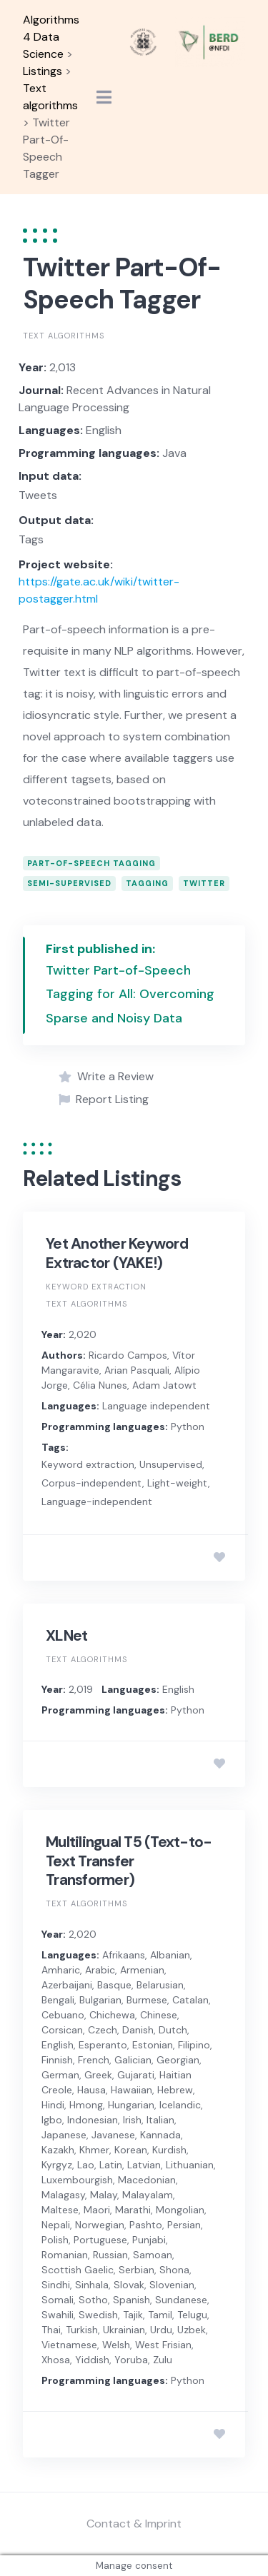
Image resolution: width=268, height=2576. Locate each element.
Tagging (147, 883)
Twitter (204, 883)
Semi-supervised (69, 883)
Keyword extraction (96, 1287)
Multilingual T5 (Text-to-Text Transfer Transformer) (129, 1861)
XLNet (66, 1636)
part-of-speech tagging (91, 863)
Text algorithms (63, 336)
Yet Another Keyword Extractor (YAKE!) (117, 1253)
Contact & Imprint (134, 2523)
